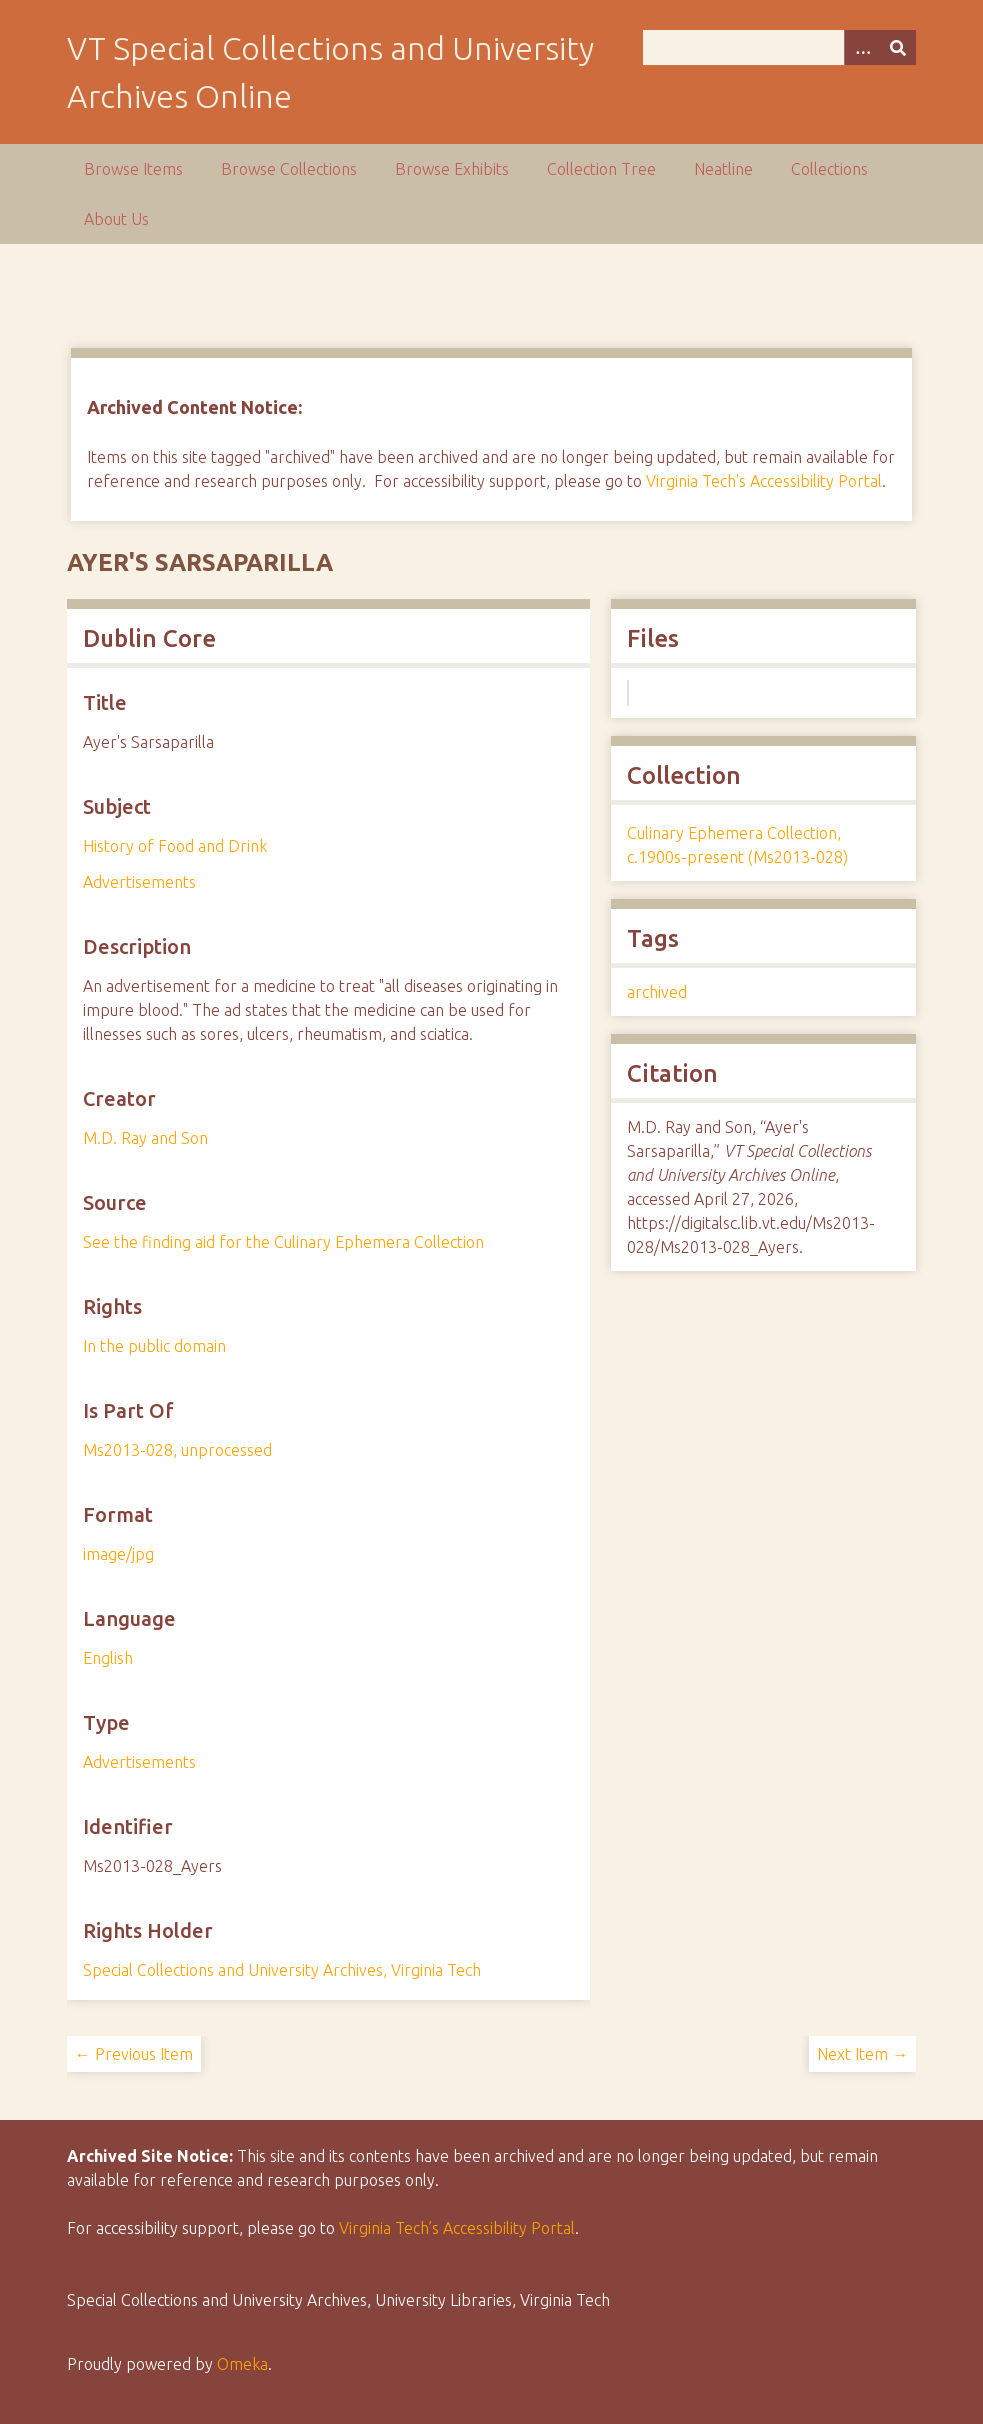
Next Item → (862, 2054)
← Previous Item (134, 2054)
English (108, 1658)
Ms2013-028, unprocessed (177, 1450)
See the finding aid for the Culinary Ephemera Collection (283, 1242)
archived (657, 992)
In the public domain (154, 1346)
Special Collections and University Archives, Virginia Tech (282, 1970)
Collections (829, 169)
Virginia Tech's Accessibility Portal (764, 481)
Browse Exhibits (452, 169)
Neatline (723, 169)
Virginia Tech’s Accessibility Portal (457, 2228)
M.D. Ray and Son (145, 1138)
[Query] (780, 47)
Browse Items (133, 169)
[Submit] (898, 47)
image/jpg (118, 1554)
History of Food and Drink (175, 846)
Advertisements (139, 882)
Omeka (242, 2364)
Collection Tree (601, 169)
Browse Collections (289, 169)
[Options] (862, 47)
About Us (116, 219)
